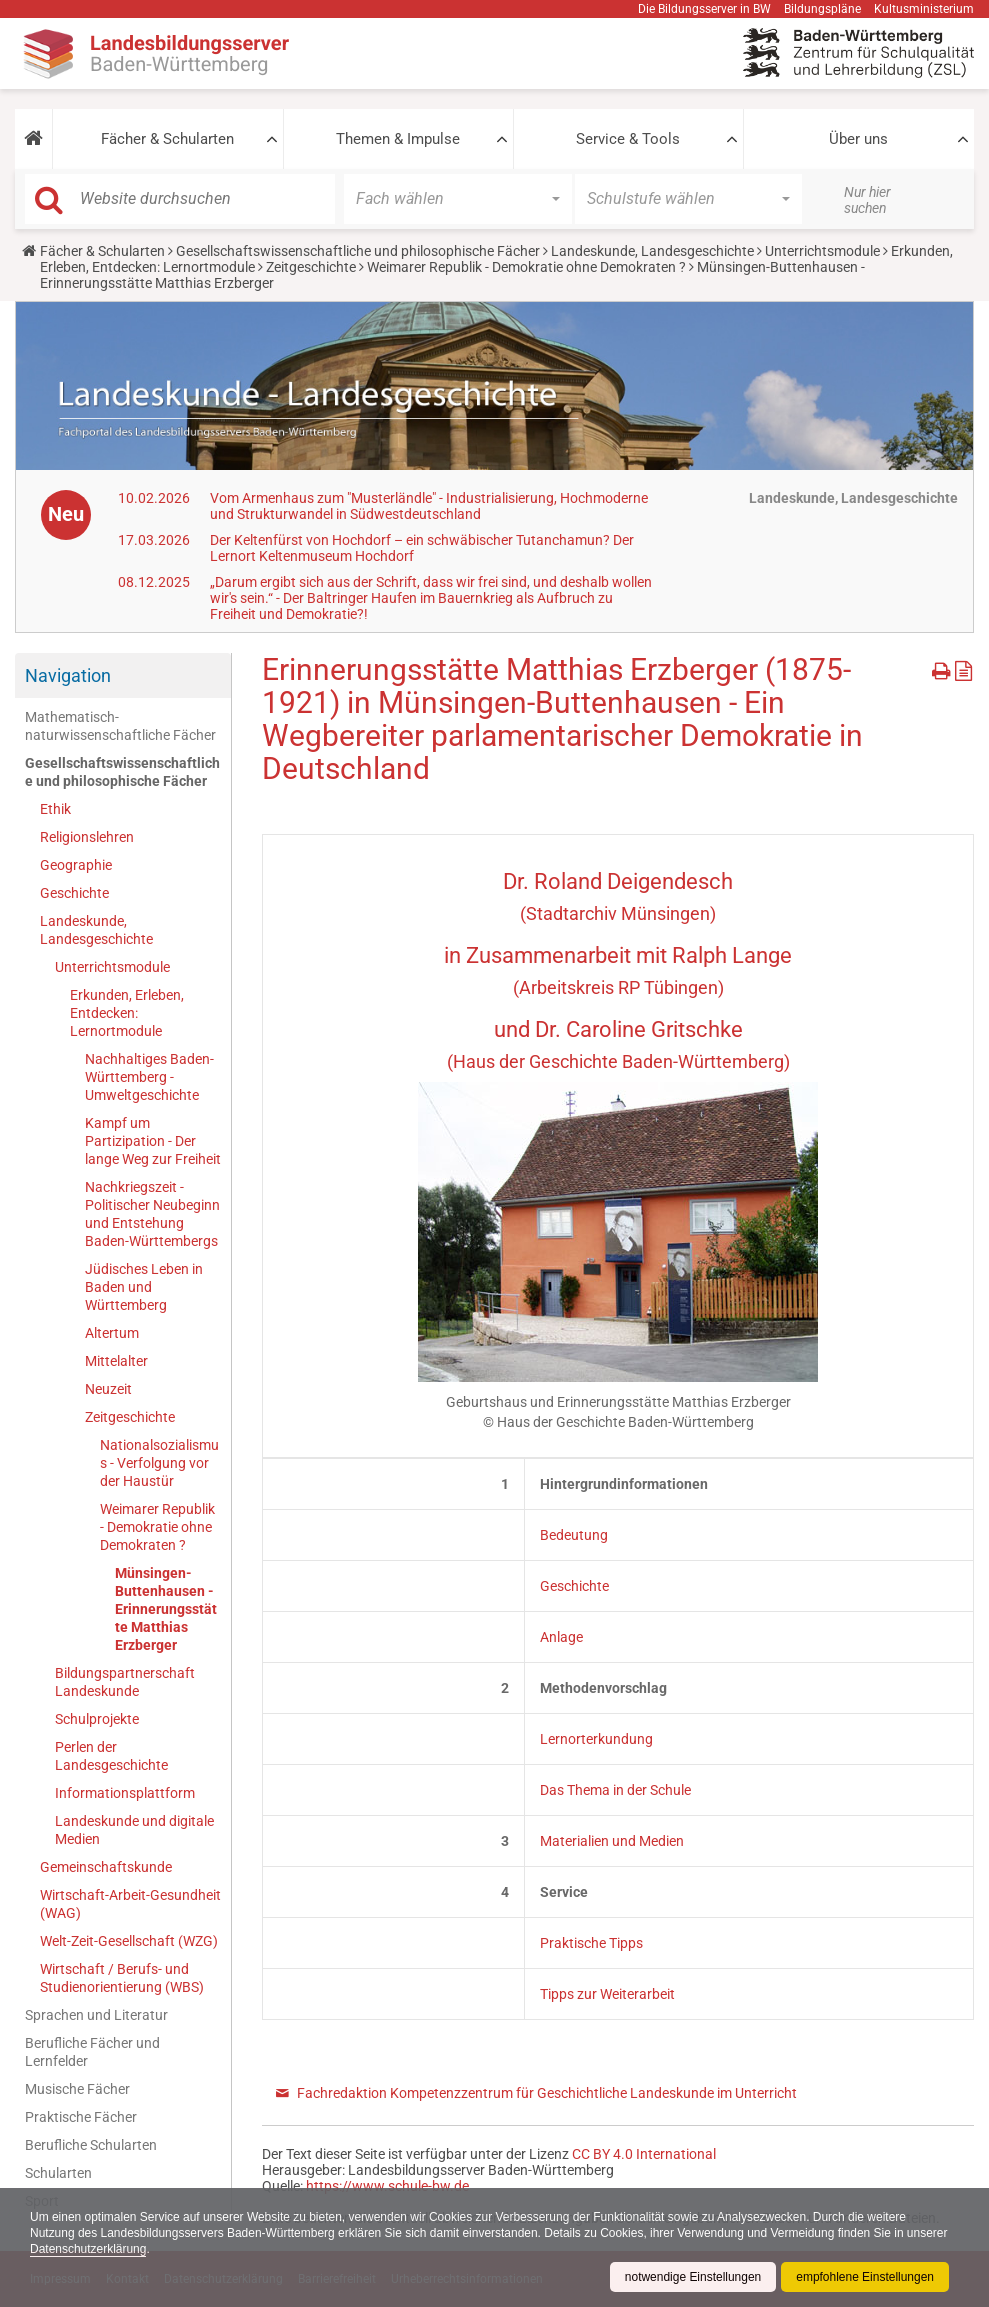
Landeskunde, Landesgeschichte (652, 251)
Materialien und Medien (612, 1841)
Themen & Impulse (398, 139)
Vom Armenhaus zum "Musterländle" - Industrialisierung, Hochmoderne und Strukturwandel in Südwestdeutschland (429, 506)
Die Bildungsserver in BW (704, 9)
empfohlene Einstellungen (865, 2277)
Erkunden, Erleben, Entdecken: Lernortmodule (127, 1013)
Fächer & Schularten (167, 139)
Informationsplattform (125, 1793)
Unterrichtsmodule (822, 251)
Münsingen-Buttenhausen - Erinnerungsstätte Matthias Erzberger (166, 1609)
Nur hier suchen (867, 200)
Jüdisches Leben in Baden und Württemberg (144, 1287)
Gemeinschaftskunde (106, 1867)
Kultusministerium (924, 9)
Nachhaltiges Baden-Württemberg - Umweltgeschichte (149, 1077)
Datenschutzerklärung (132, 2249)
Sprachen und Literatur (96, 2015)
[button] (33, 139)
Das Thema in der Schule (615, 1790)
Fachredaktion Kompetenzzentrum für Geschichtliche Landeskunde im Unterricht (547, 2093)
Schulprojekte (97, 1719)
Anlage (561, 1637)
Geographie (76, 865)
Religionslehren (87, 837)
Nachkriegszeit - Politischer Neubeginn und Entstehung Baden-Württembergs (152, 1214)
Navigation (68, 675)
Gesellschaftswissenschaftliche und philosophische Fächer (358, 251)
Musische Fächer (77, 2089)
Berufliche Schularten (91, 2145)
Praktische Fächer (81, 2117)
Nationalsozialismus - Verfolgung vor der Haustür (159, 1463)
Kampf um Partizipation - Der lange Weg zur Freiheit (153, 1141)
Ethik (55, 809)
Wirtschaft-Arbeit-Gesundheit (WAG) (130, 1904)
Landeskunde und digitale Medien (134, 1830)
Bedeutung (574, 1535)
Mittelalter (116, 1361)
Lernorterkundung (596, 1739)
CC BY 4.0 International (644, 2154)
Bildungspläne (822, 9)
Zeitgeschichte (311, 267)
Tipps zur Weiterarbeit (607, 1994)
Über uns (858, 139)
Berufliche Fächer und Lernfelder (92, 2052)
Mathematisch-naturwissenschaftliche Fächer (120, 726)
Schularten (58, 2173)
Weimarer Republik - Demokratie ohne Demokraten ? (526, 267)
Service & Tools (628, 139)
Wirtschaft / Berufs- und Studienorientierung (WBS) (122, 1978)
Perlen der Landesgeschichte (111, 1756)
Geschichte (74, 893)
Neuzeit (108, 1389)
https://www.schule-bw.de (387, 2186)
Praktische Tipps (591, 1943)
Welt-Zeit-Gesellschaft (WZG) (129, 1941)
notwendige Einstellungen (692, 2277)
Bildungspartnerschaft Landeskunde (125, 1682)
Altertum (112, 1333)
